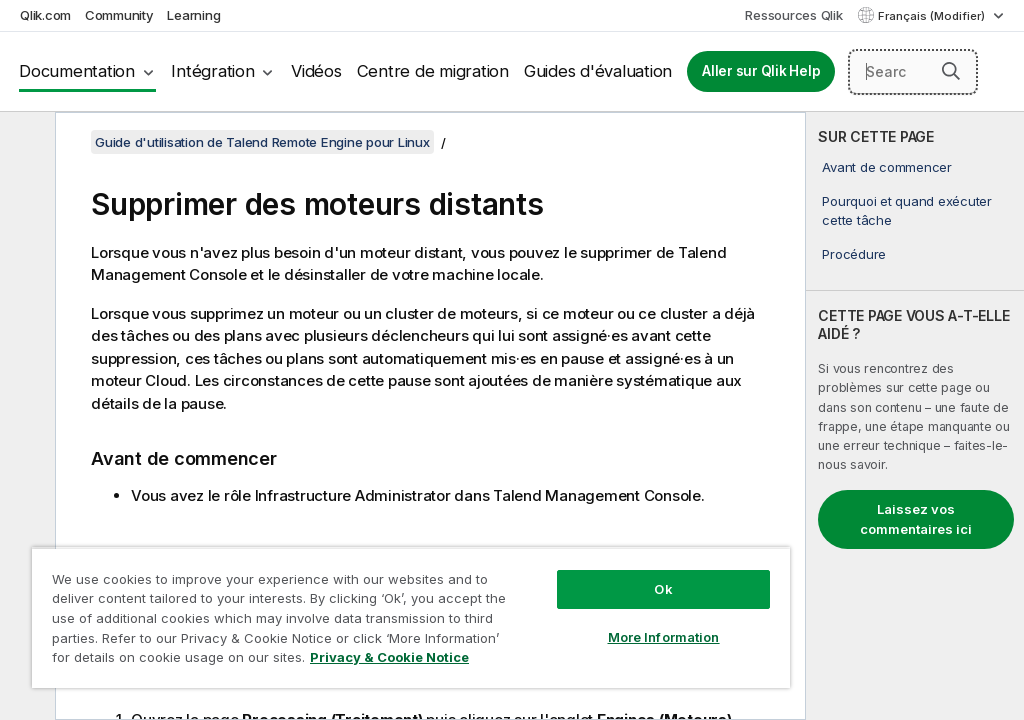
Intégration (212, 71)
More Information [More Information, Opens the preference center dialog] (664, 637)
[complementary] (915, 416)
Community (119, 15)
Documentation (77, 71)
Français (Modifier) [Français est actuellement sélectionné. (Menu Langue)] (933, 16)
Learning (193, 15)
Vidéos (316, 71)
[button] (951, 71)
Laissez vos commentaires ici (916, 519)
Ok (663, 589)
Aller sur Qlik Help (761, 71)
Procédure (854, 254)
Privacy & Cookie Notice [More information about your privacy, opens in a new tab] (389, 657)
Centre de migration (433, 71)
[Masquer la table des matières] (25, 143)
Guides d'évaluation (598, 71)
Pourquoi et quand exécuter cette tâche (907, 210)
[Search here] (913, 72)
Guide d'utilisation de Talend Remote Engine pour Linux (262, 142)
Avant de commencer (887, 167)
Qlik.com (45, 15)
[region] (411, 617)
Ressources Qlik (793, 15)
